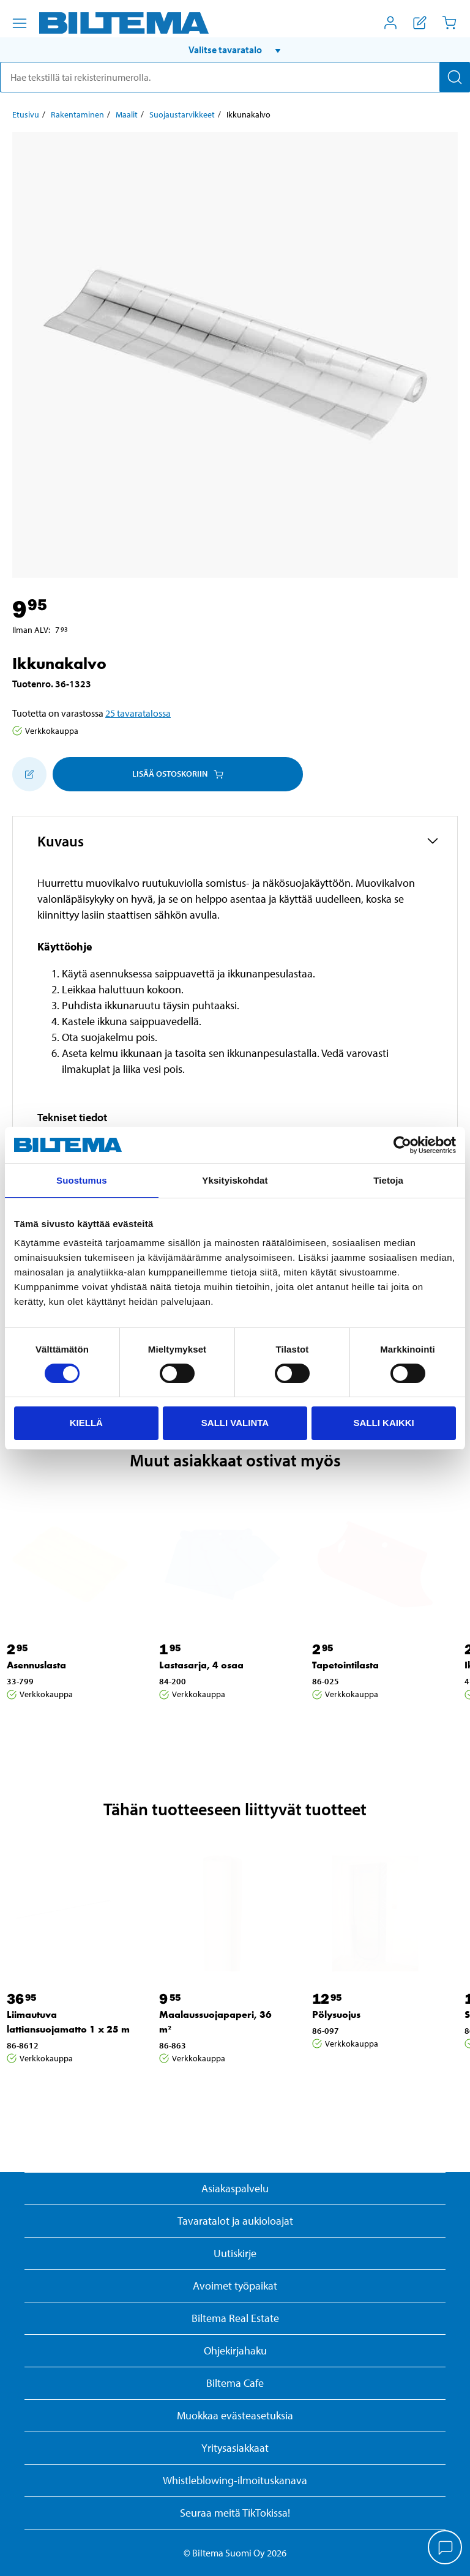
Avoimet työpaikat (235, 2286)
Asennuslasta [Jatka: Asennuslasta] (36, 1665)
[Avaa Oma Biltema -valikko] (390, 22)
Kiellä (86, 1422)
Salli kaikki (384, 1422)
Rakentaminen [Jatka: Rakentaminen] (77, 114)
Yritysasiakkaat (235, 2448)
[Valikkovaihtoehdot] (19, 23)
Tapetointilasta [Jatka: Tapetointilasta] (345, 1665)
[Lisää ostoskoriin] (29, 774)
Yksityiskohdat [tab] (234, 1180)
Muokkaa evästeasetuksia (235, 2415)
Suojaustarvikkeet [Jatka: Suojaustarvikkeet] (182, 114)
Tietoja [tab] (388, 1180)
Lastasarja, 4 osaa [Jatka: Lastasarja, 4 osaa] (201, 1665)
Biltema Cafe (235, 2383)
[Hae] (454, 77)
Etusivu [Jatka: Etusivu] (25, 114)
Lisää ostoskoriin (177, 773)
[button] (235, 49)
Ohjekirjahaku (235, 2350)
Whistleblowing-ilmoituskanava (235, 2480)
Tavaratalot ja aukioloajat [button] (235, 2221)
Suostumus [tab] (81, 1180)
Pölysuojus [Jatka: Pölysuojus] (336, 2014)
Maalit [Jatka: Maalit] (127, 114)
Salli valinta (235, 1422)
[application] (445, 2548)
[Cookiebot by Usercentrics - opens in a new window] (402, 1145)
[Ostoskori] (449, 22)
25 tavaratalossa (138, 713)
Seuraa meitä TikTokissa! (235, 2513)
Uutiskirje (235, 2253)
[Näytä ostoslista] (420, 22)
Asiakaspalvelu (235, 2188)
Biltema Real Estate (235, 2318)
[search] (235, 77)
